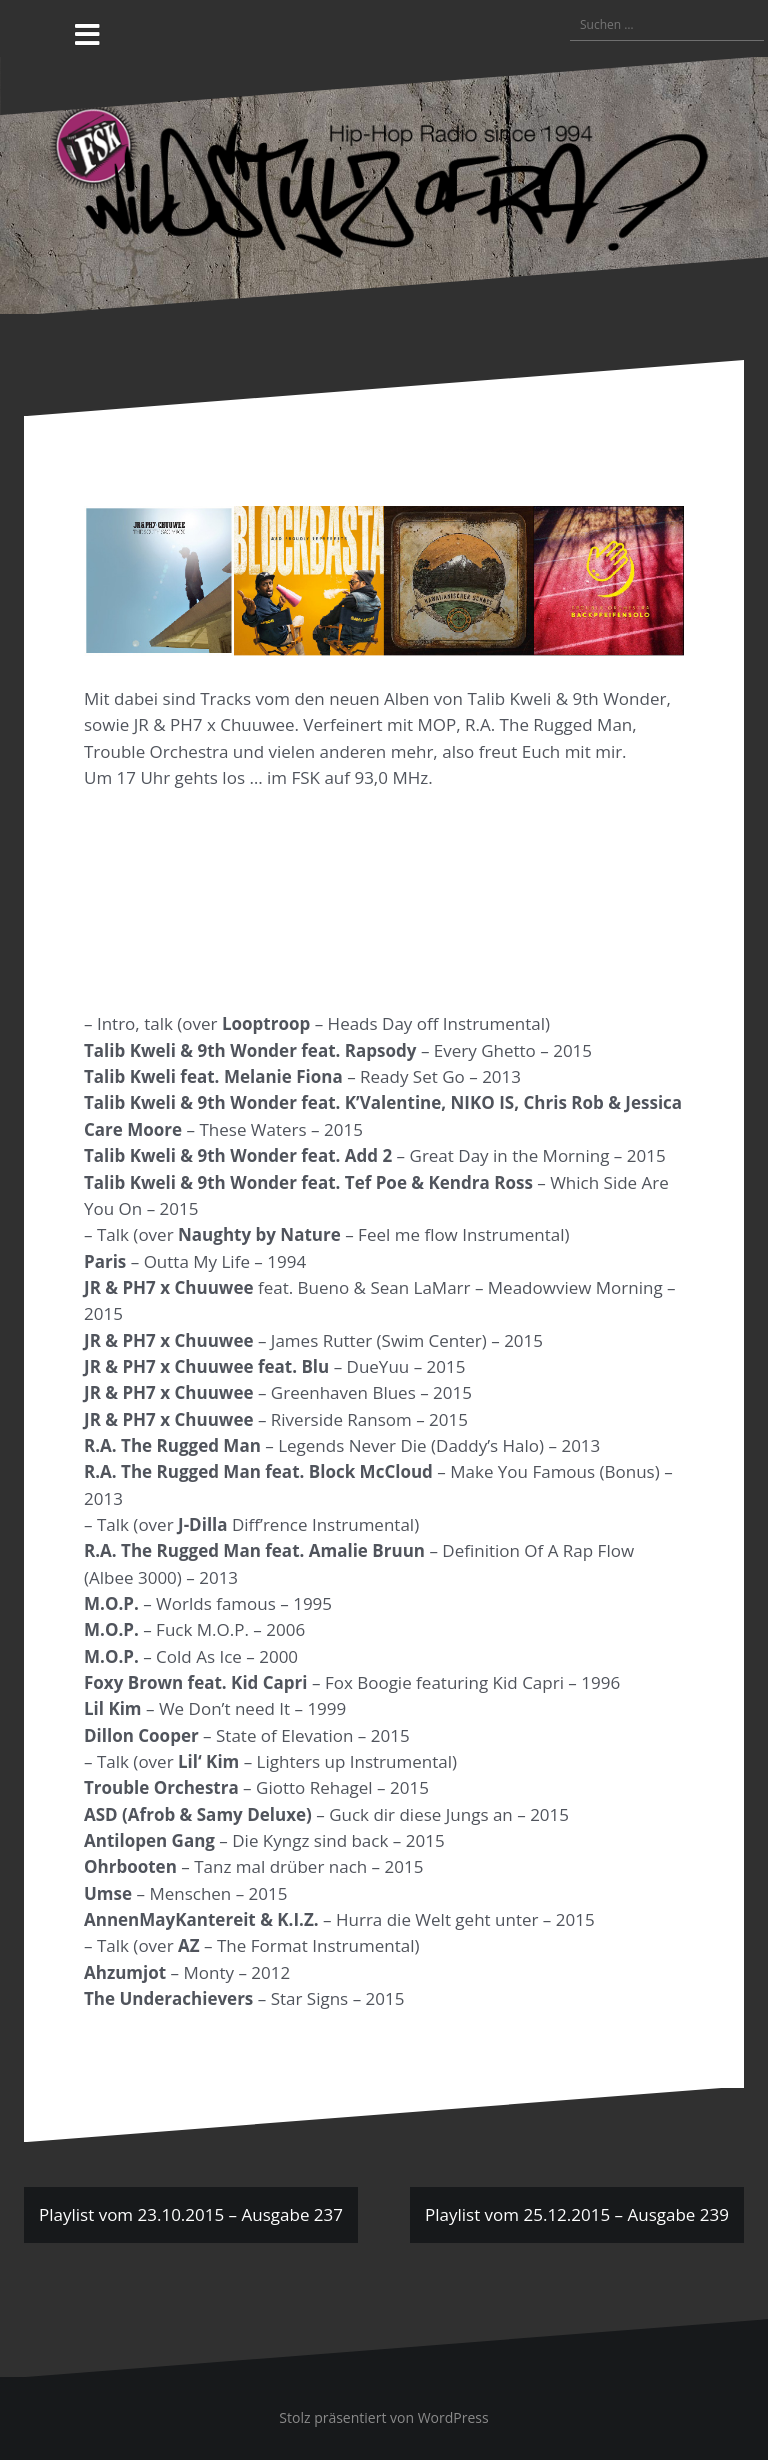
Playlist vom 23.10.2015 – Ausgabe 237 (191, 2214)
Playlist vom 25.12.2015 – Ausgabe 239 (577, 2214)
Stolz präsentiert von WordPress (383, 2417)
